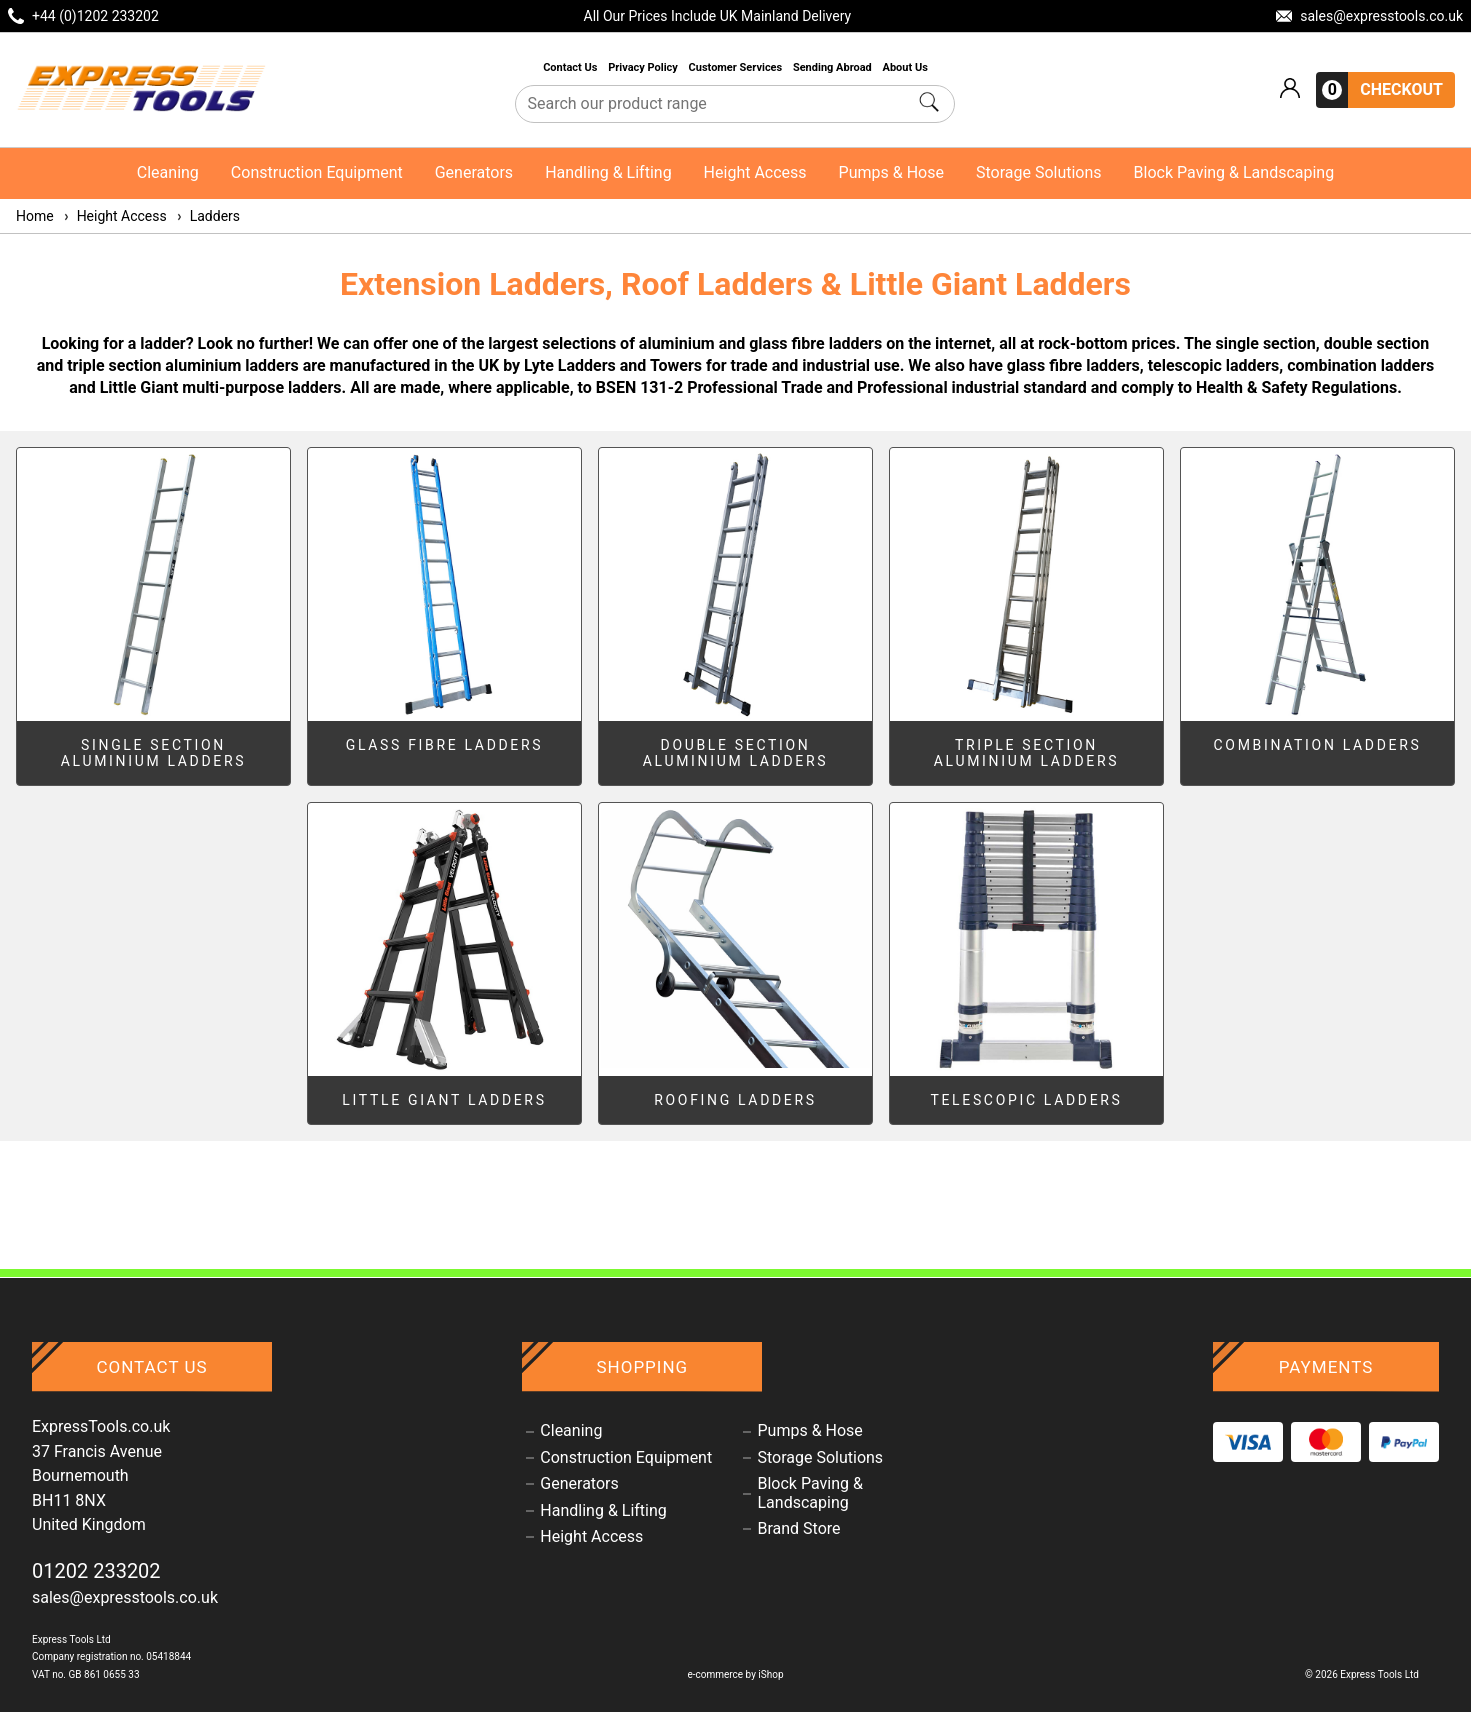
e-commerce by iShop (735, 1674)
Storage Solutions (1039, 172)
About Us (905, 67)
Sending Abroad (834, 67)
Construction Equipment (317, 172)
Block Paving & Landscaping (1234, 172)
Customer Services (737, 67)
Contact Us (571, 67)
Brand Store (798, 1529)
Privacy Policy (644, 67)
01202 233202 (96, 1571)
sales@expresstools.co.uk (125, 1597)
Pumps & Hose (891, 172)
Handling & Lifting (608, 172)
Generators (474, 172)
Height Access (755, 172)
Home (35, 216)
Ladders (207, 216)
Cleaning (168, 172)
